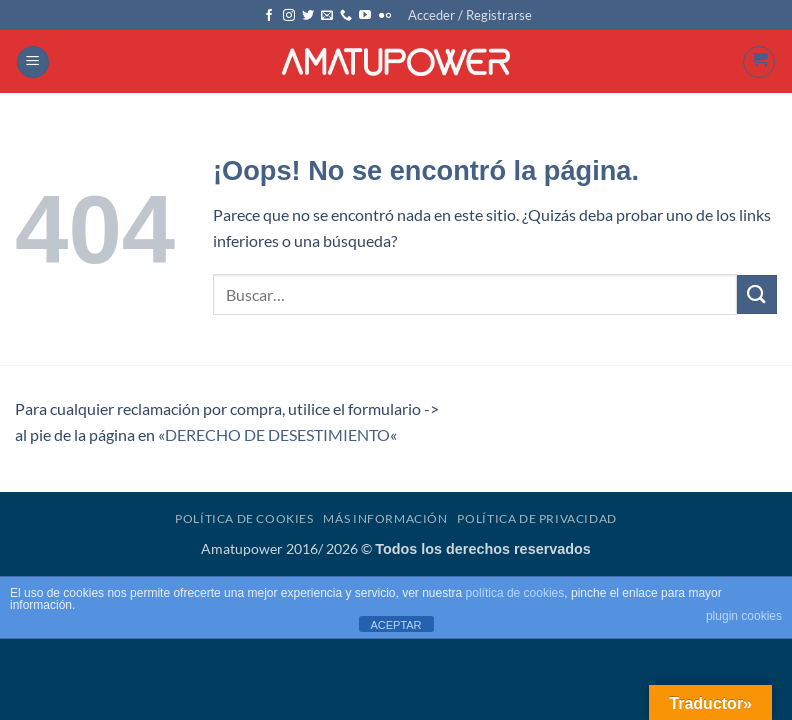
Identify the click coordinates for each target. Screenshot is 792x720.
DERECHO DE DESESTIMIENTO (277, 434)
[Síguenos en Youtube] (365, 16)
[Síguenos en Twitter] (308, 16)
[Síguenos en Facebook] (269, 16)
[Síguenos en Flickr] (385, 16)
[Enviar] (757, 294)
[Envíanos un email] (327, 16)
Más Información (385, 518)
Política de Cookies (244, 518)
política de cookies (515, 593)
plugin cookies (744, 616)
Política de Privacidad (536, 518)
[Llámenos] (346, 16)
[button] (470, 15)
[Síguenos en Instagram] (289, 16)
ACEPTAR (395, 625)
